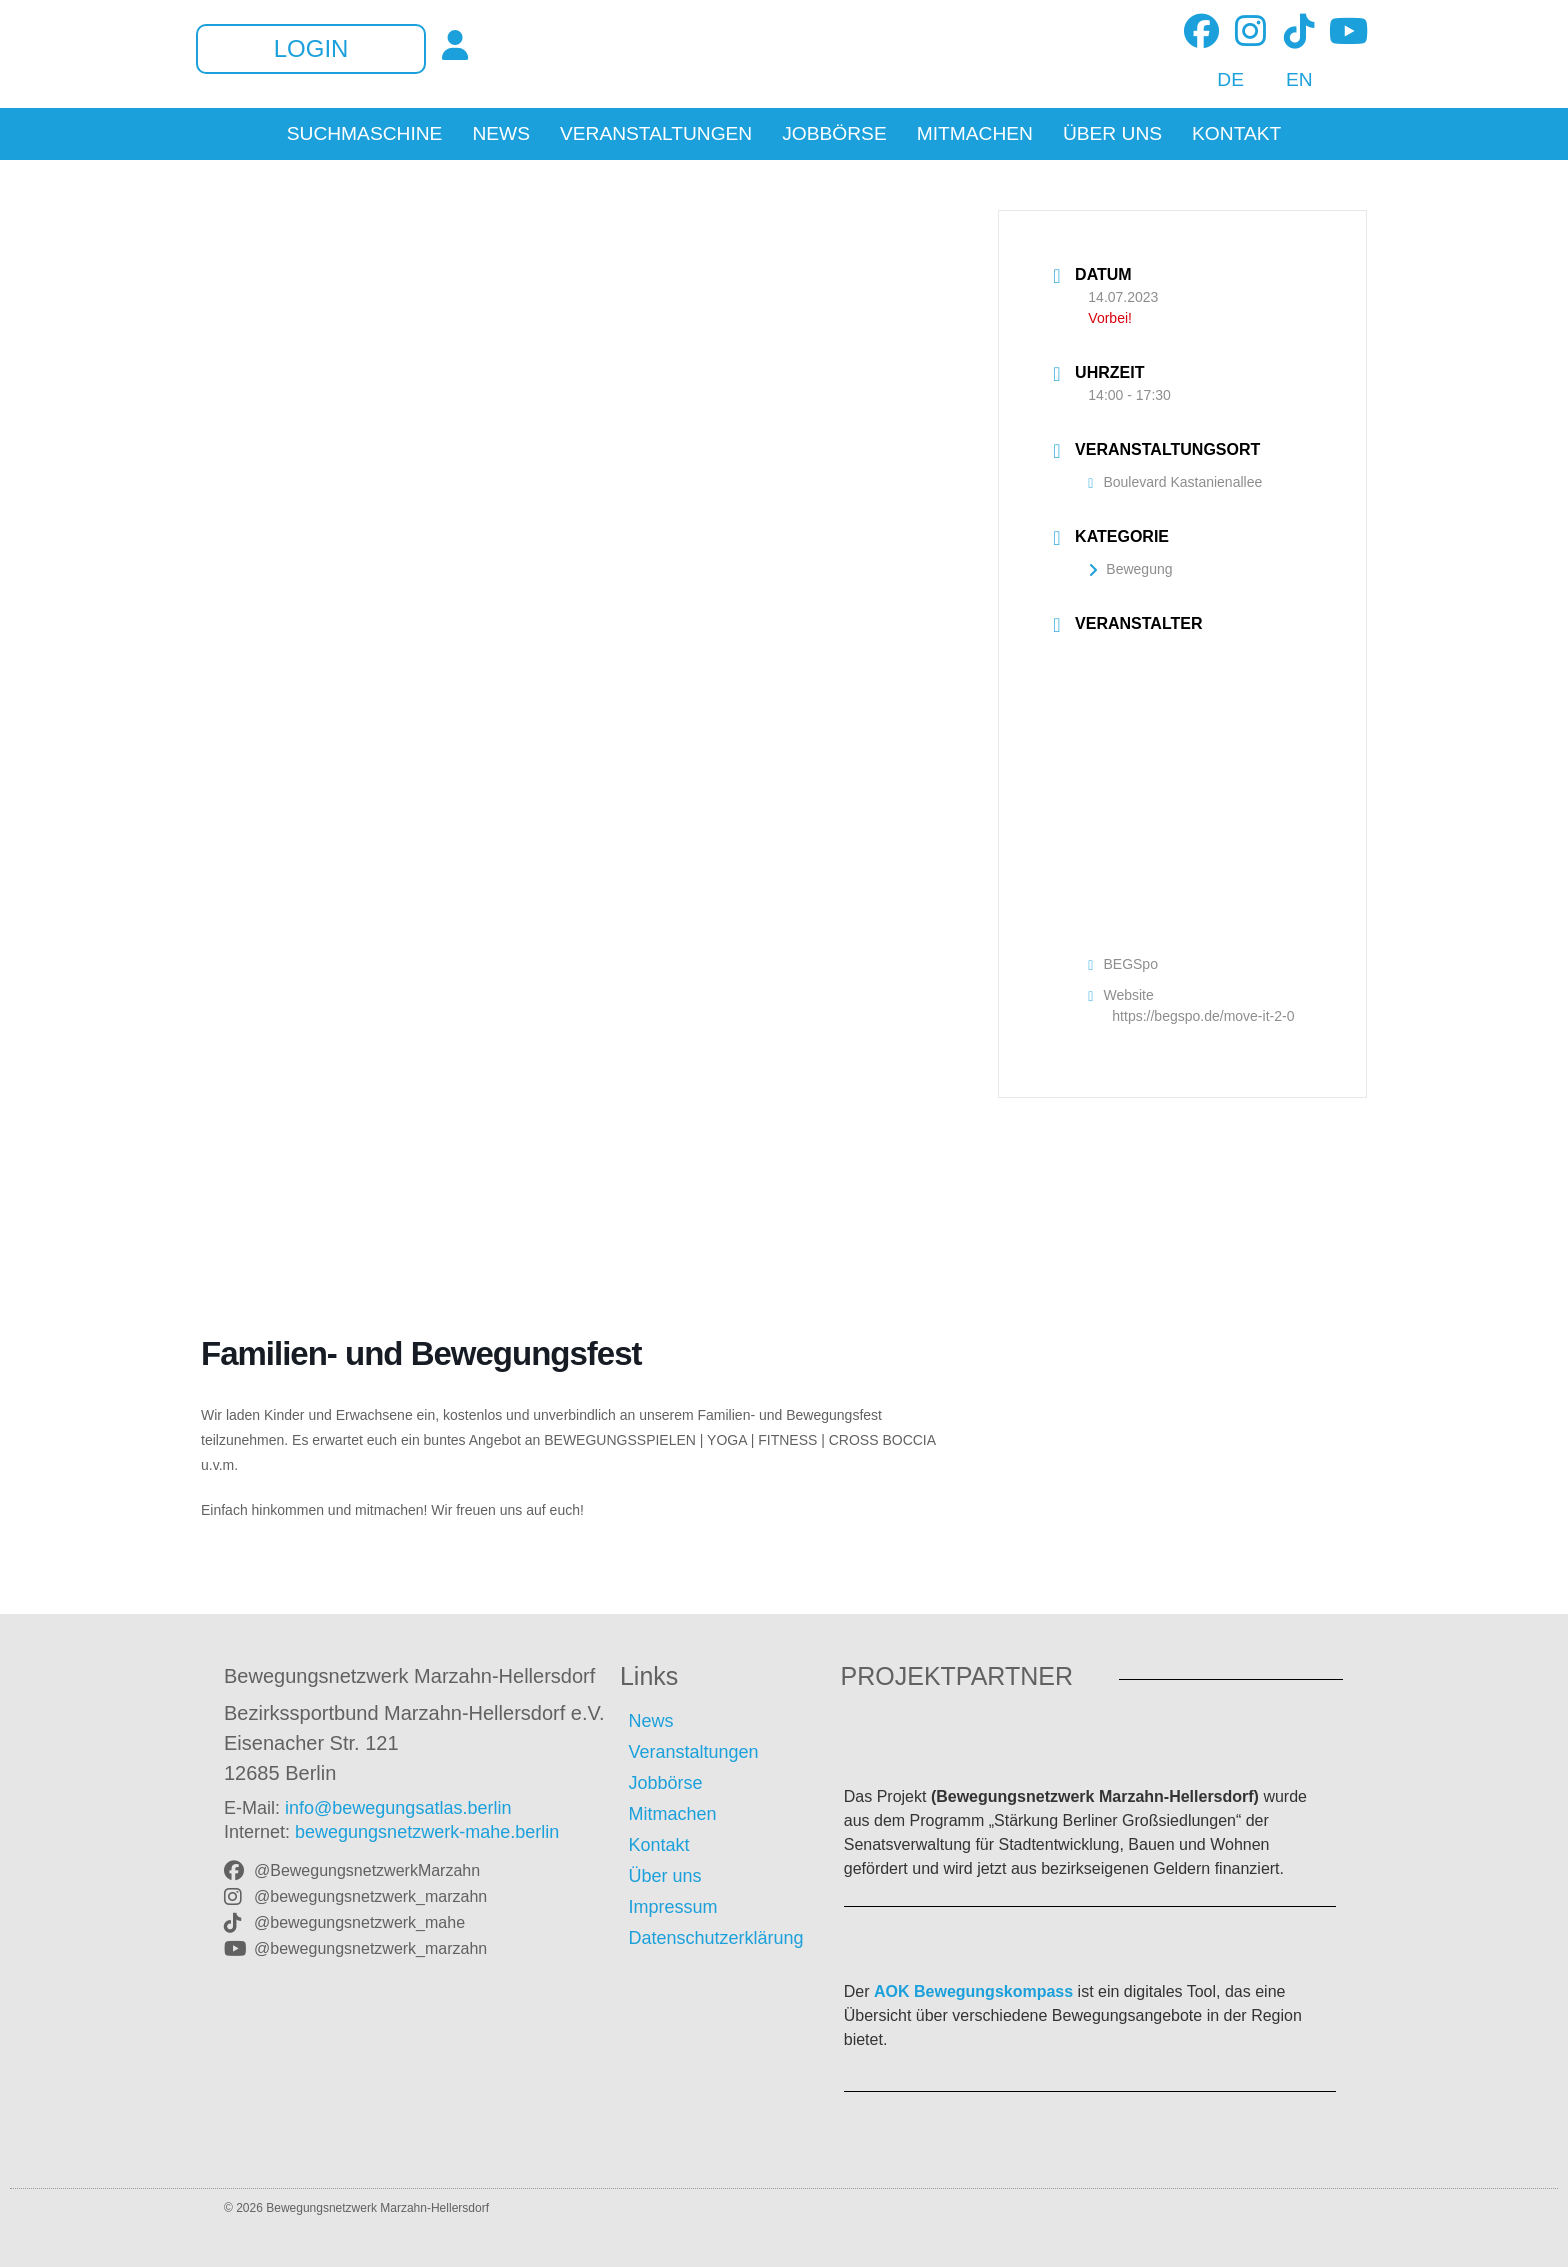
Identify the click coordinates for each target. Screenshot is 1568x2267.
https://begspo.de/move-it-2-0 (1203, 1016)
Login (311, 49)
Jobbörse (834, 134)
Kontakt (1236, 134)
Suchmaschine (365, 134)
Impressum (672, 1907)
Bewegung (1130, 569)
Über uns (1112, 134)
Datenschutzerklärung (715, 1938)
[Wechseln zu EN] (1288, 80)
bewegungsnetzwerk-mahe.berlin (427, 1832)
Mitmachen (975, 134)
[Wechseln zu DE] (1219, 80)
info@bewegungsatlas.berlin (398, 1808)
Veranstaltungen (656, 134)
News (501, 134)
